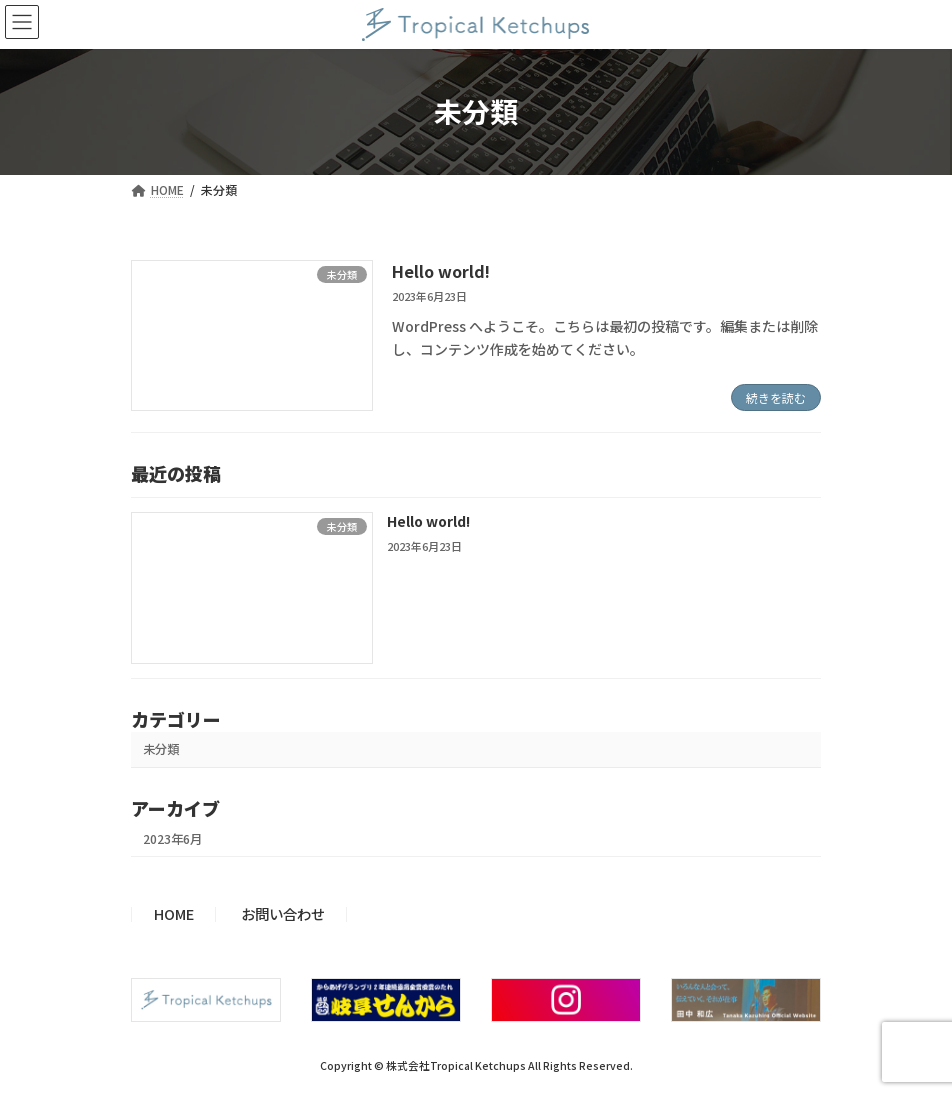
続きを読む (776, 397)
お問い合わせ (283, 913)
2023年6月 (172, 839)
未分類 (161, 750)
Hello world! (441, 271)
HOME (174, 913)
